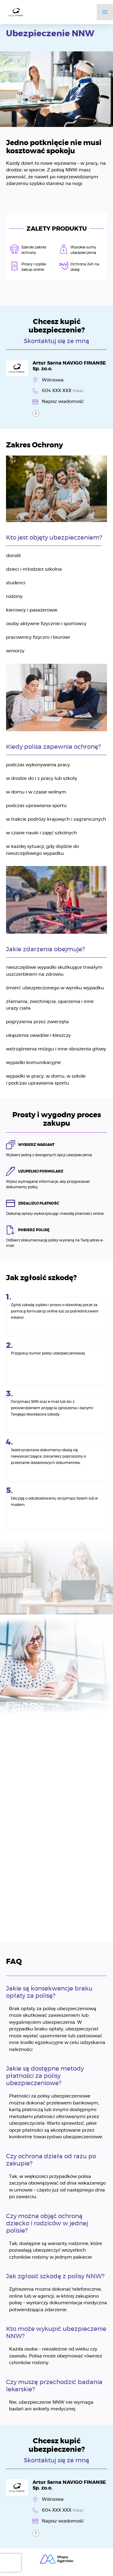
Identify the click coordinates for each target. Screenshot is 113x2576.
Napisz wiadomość (63, 401)
